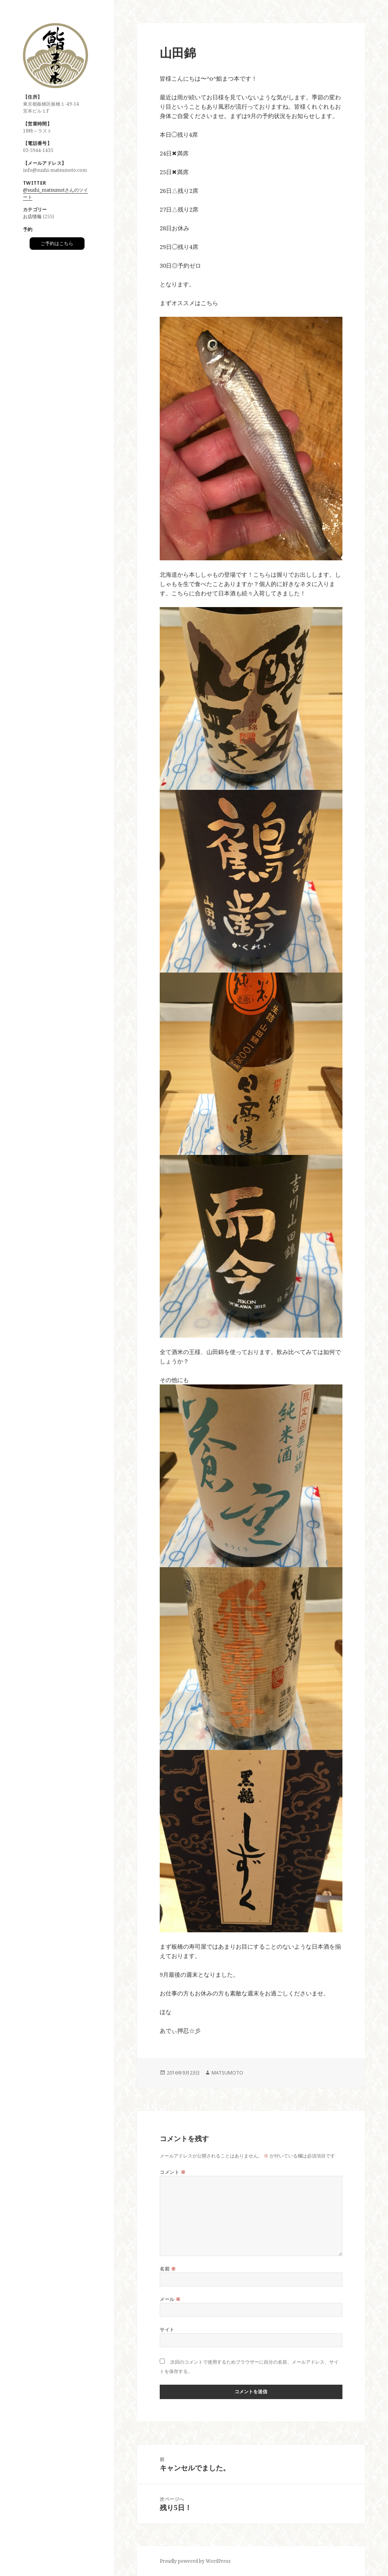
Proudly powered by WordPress (195, 2561)
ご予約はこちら (57, 243)
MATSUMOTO (227, 2072)
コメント (172, 2172)
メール (170, 2299)
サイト (167, 2329)
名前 (168, 2268)
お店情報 (32, 216)
